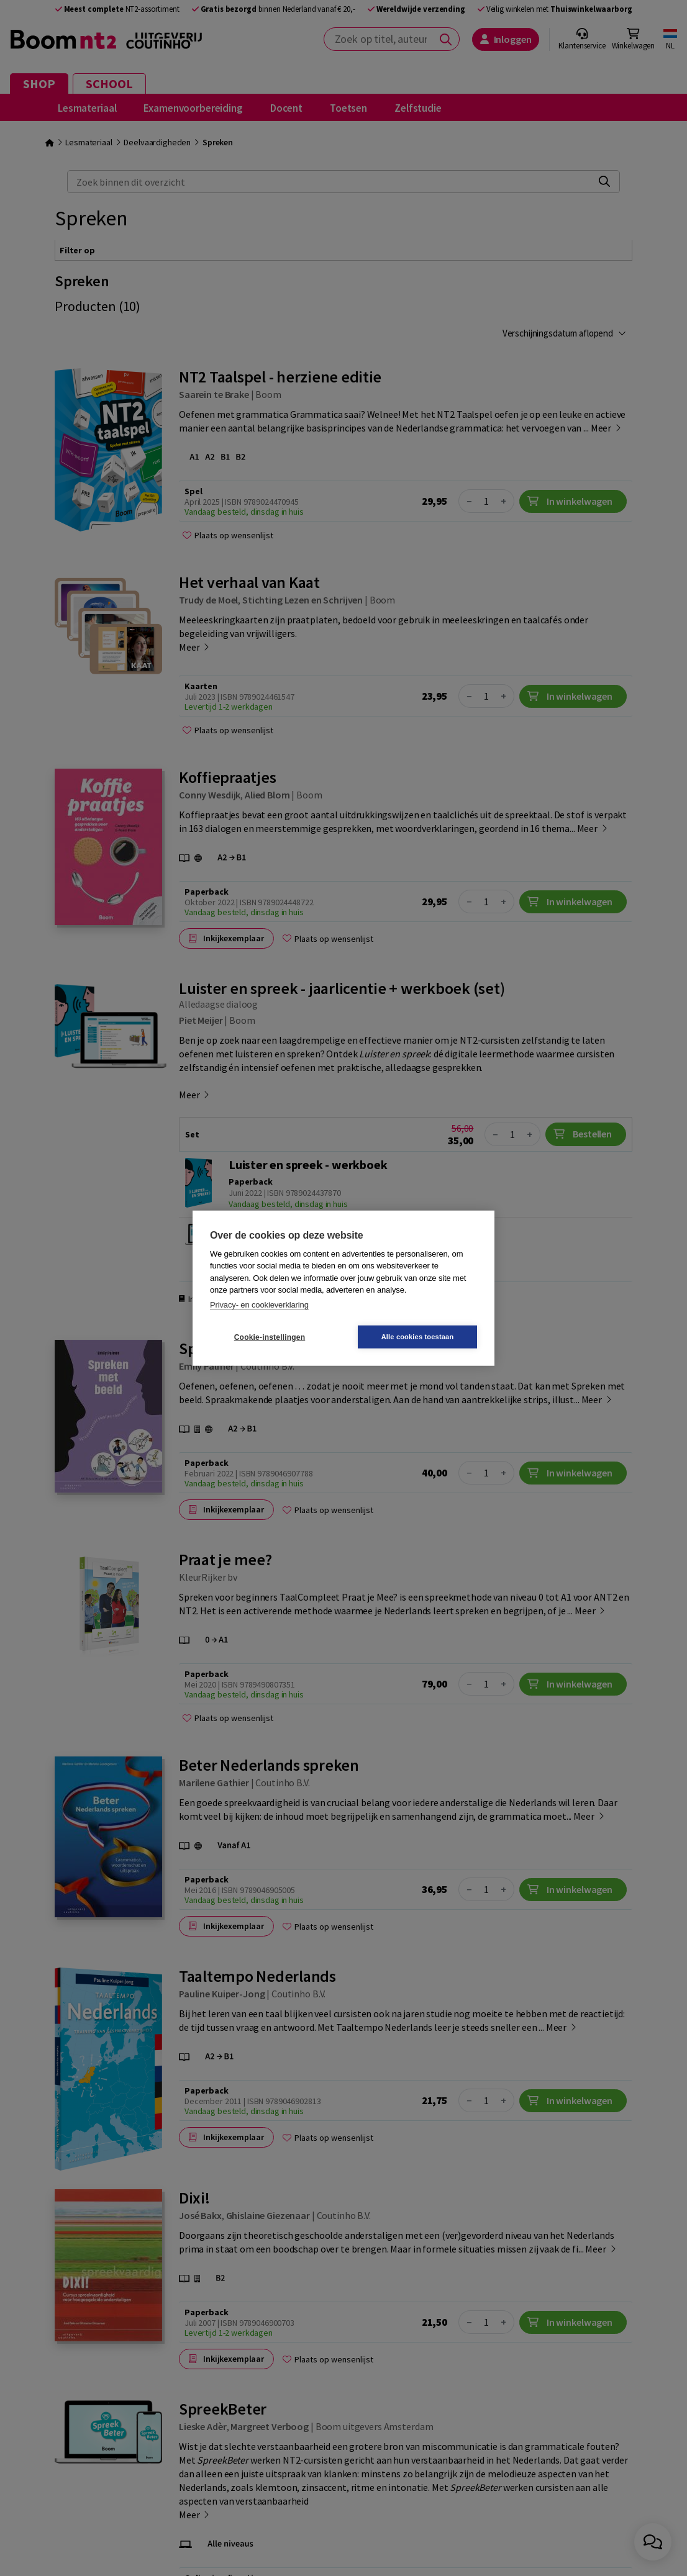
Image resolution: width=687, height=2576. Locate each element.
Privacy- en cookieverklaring (259, 1304)
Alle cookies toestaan (417, 1336)
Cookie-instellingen (269, 1336)
